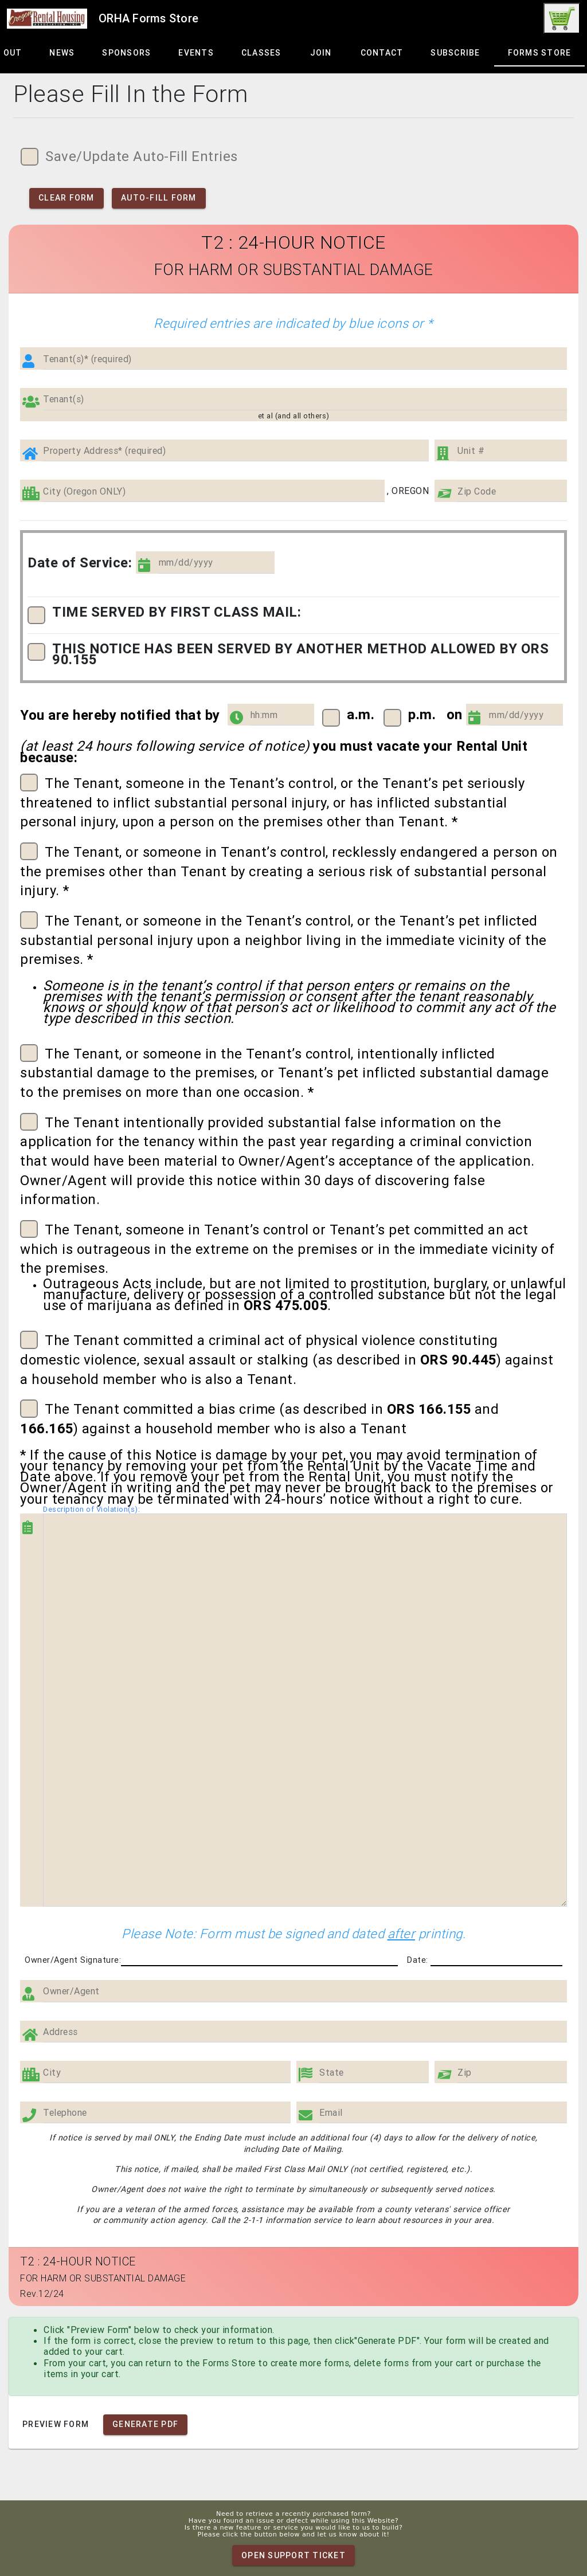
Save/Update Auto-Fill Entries (129, 157)
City (52, 2072)
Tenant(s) (63, 399)
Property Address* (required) (104, 450)
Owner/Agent (71, 1991)
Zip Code (476, 491)
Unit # (470, 450)
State (331, 2072)
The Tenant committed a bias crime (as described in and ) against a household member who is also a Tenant (259, 1418)
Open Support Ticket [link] (293, 2555)
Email (331, 2112)
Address (60, 2031)
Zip (464, 2072)
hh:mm (264, 714)
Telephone (65, 2112)
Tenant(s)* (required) (87, 359)
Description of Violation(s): (91, 1509)
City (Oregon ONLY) (84, 491)
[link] (561, 18)
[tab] (62, 52)
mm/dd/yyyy (186, 562)
